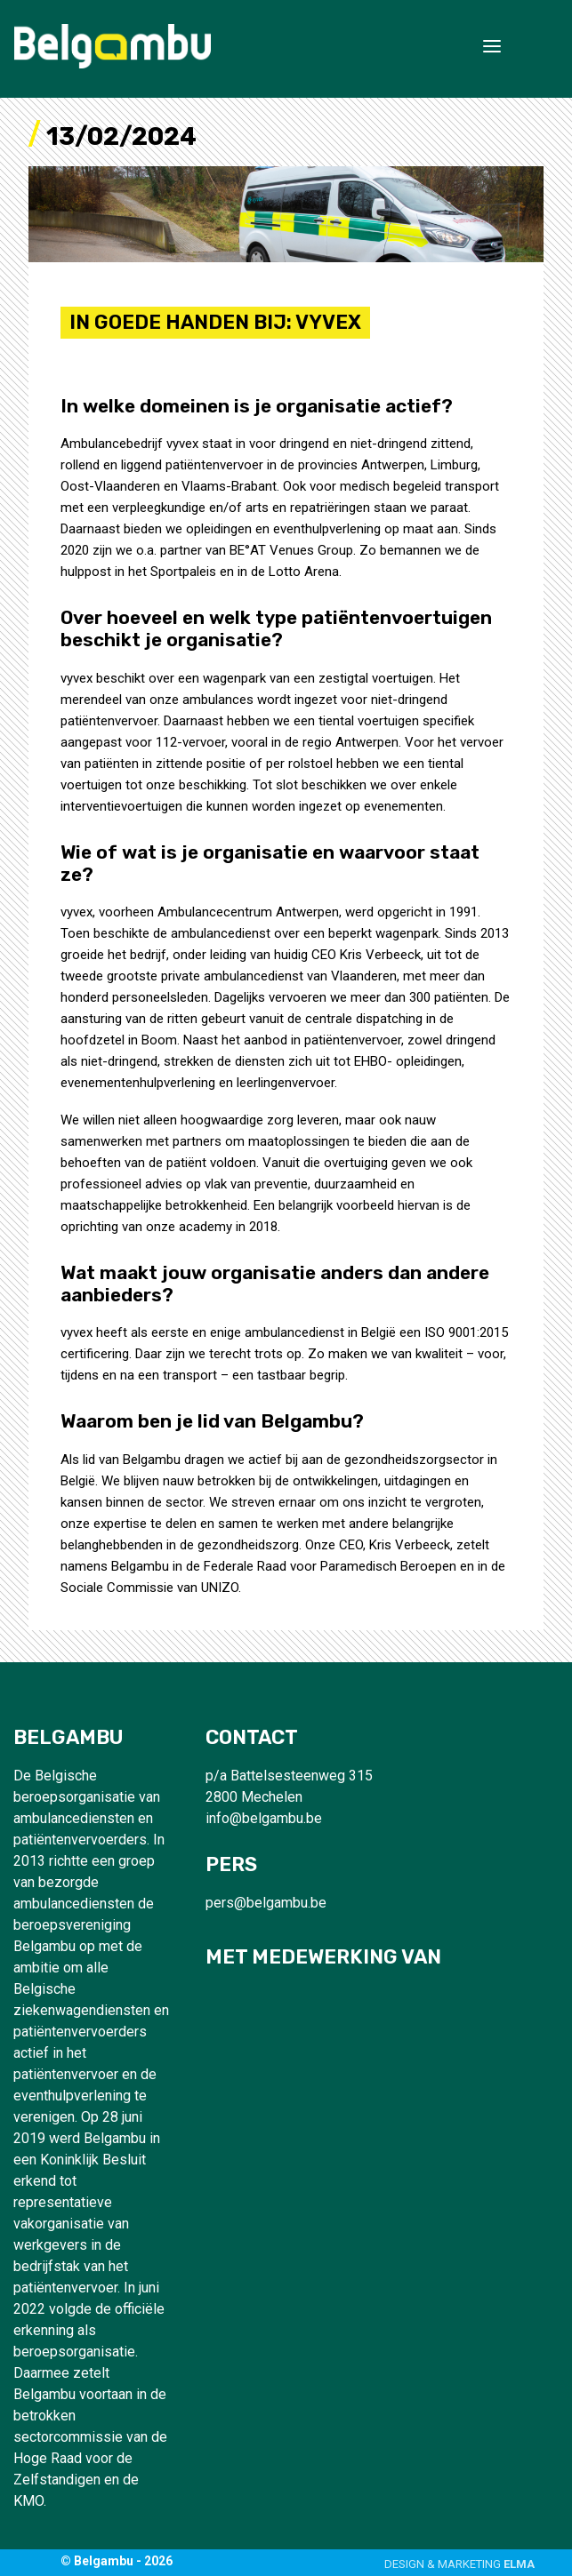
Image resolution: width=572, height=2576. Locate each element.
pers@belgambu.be (265, 1902)
